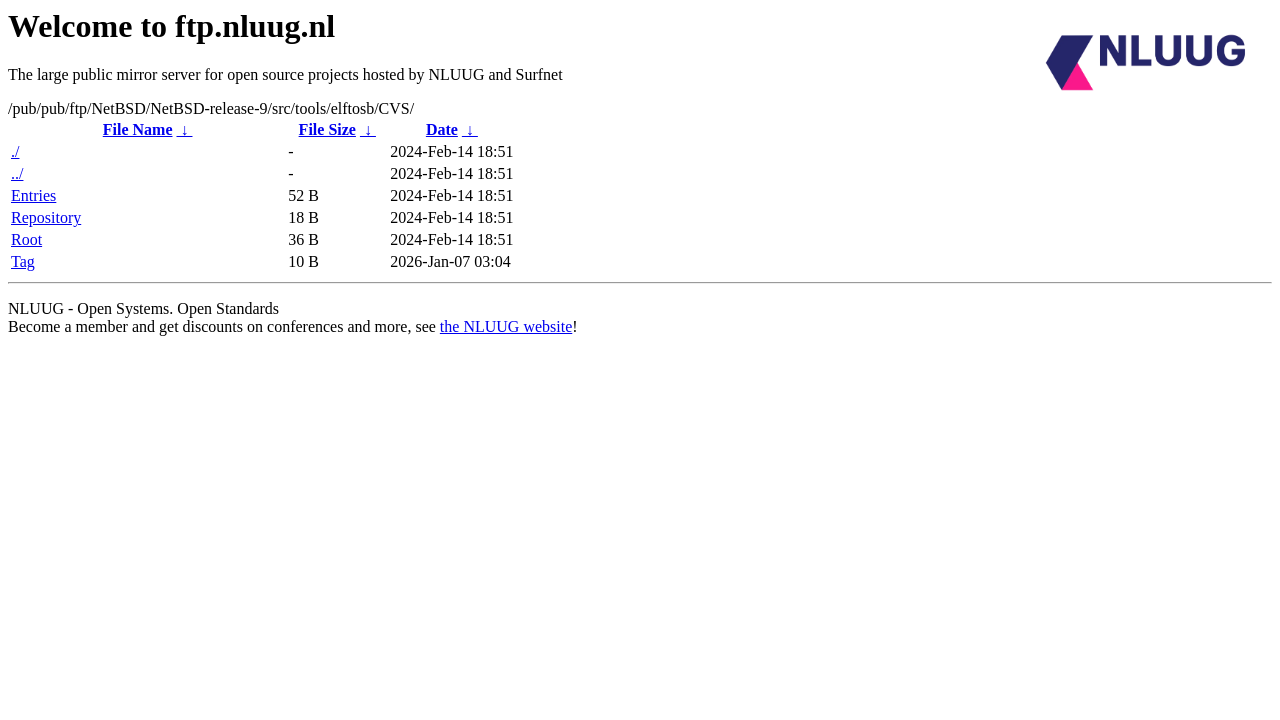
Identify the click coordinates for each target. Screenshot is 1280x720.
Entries (33, 195)
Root (26, 239)
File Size (327, 129)
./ (15, 151)
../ (17, 173)
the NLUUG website (506, 326)
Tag (23, 261)
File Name (138, 129)
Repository (46, 217)
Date (442, 129)
